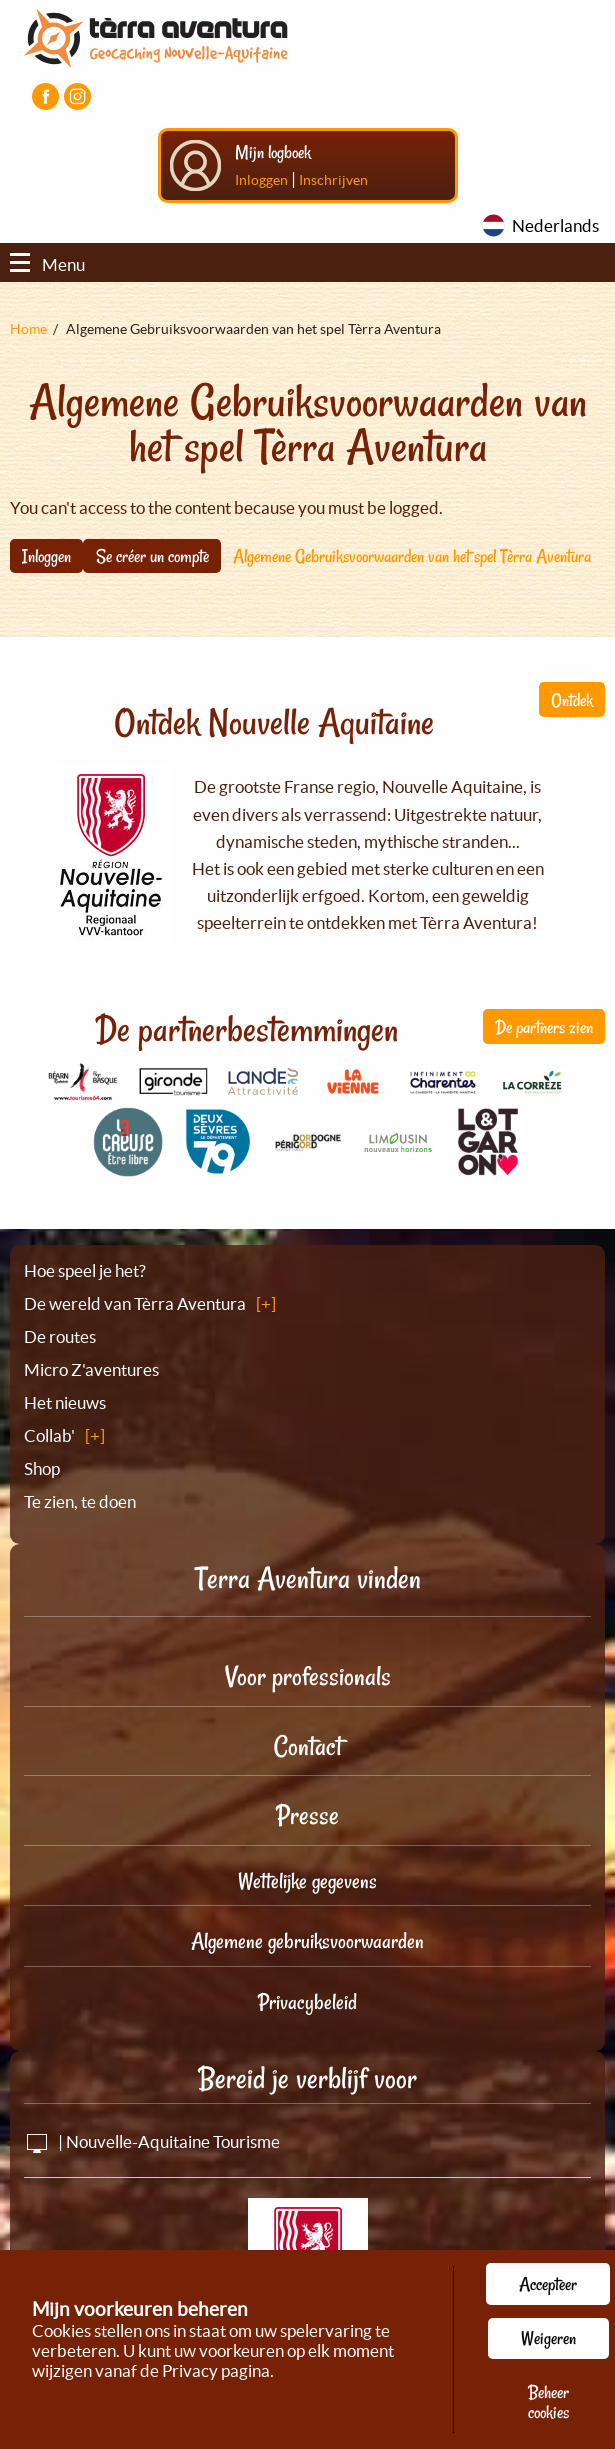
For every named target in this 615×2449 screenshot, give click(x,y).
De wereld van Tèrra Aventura (135, 1303)
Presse (307, 1815)
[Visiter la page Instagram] (77, 96)
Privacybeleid (307, 2002)
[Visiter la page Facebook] (45, 96)
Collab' (49, 1435)
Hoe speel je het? (85, 1270)
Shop (42, 1468)
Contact (308, 1746)
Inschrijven (333, 180)
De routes (60, 1336)
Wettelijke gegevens (307, 1881)
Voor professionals (308, 1676)
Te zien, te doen (80, 1501)
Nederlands (555, 225)
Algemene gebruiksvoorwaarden (307, 1941)
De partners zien (544, 1027)
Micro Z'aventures (91, 1369)
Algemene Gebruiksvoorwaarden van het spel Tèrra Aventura (412, 556)
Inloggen (261, 180)
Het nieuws (65, 1402)
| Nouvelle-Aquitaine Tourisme (152, 2141)
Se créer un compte (152, 556)
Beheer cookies (548, 2402)
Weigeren (548, 2338)
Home (28, 329)
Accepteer (548, 2284)
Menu (47, 264)
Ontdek (572, 700)
